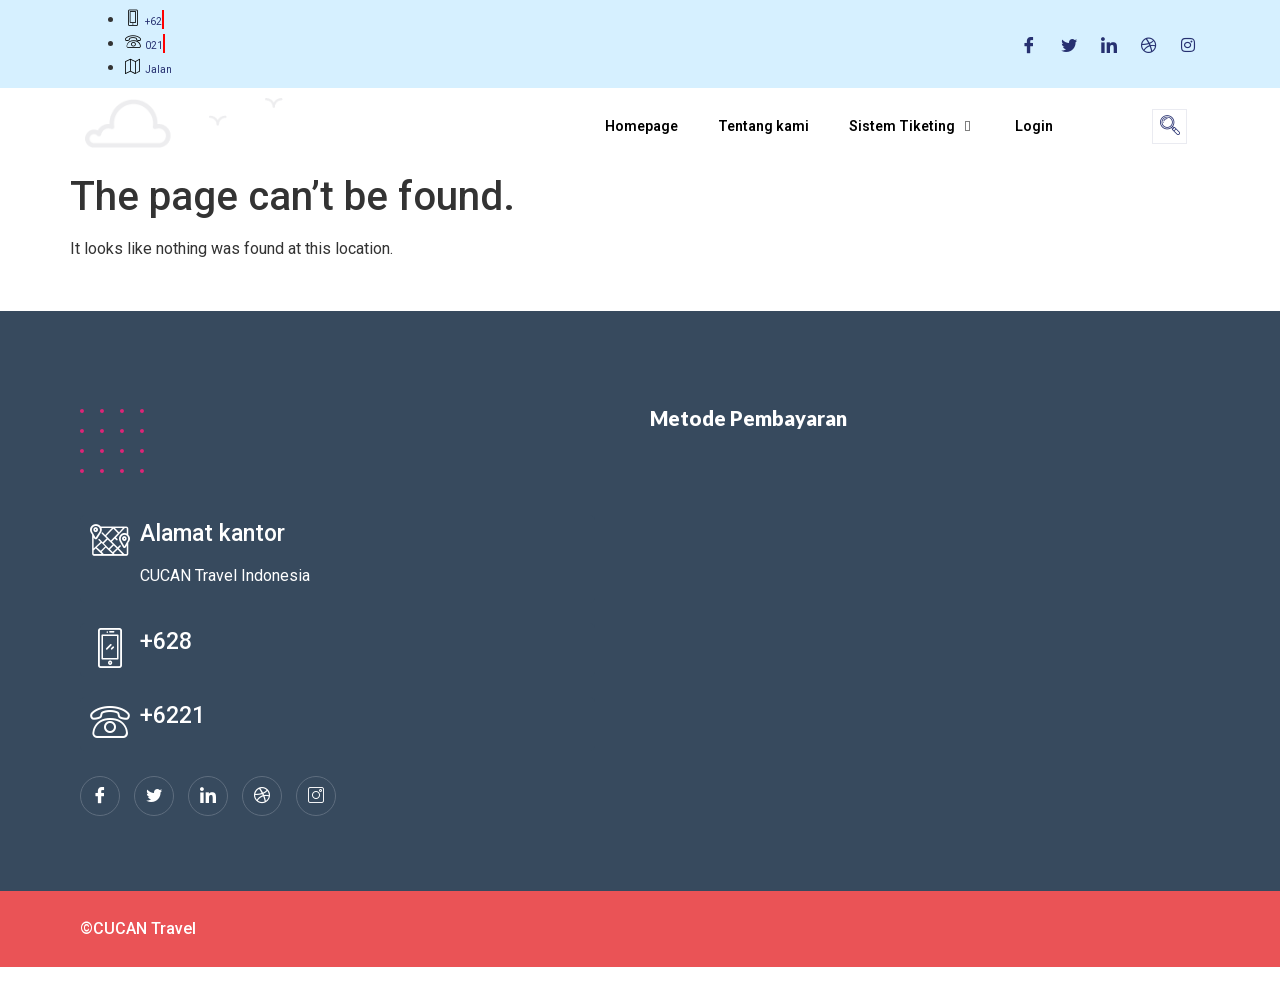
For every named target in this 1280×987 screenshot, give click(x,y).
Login (1034, 126)
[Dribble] (1149, 44)
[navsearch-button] (1169, 126)
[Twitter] (1069, 44)
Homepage (641, 126)
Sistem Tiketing (912, 126)
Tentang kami (763, 126)
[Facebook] (1029, 44)
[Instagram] (1188, 44)
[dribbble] (262, 796)
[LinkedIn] (1109, 44)
